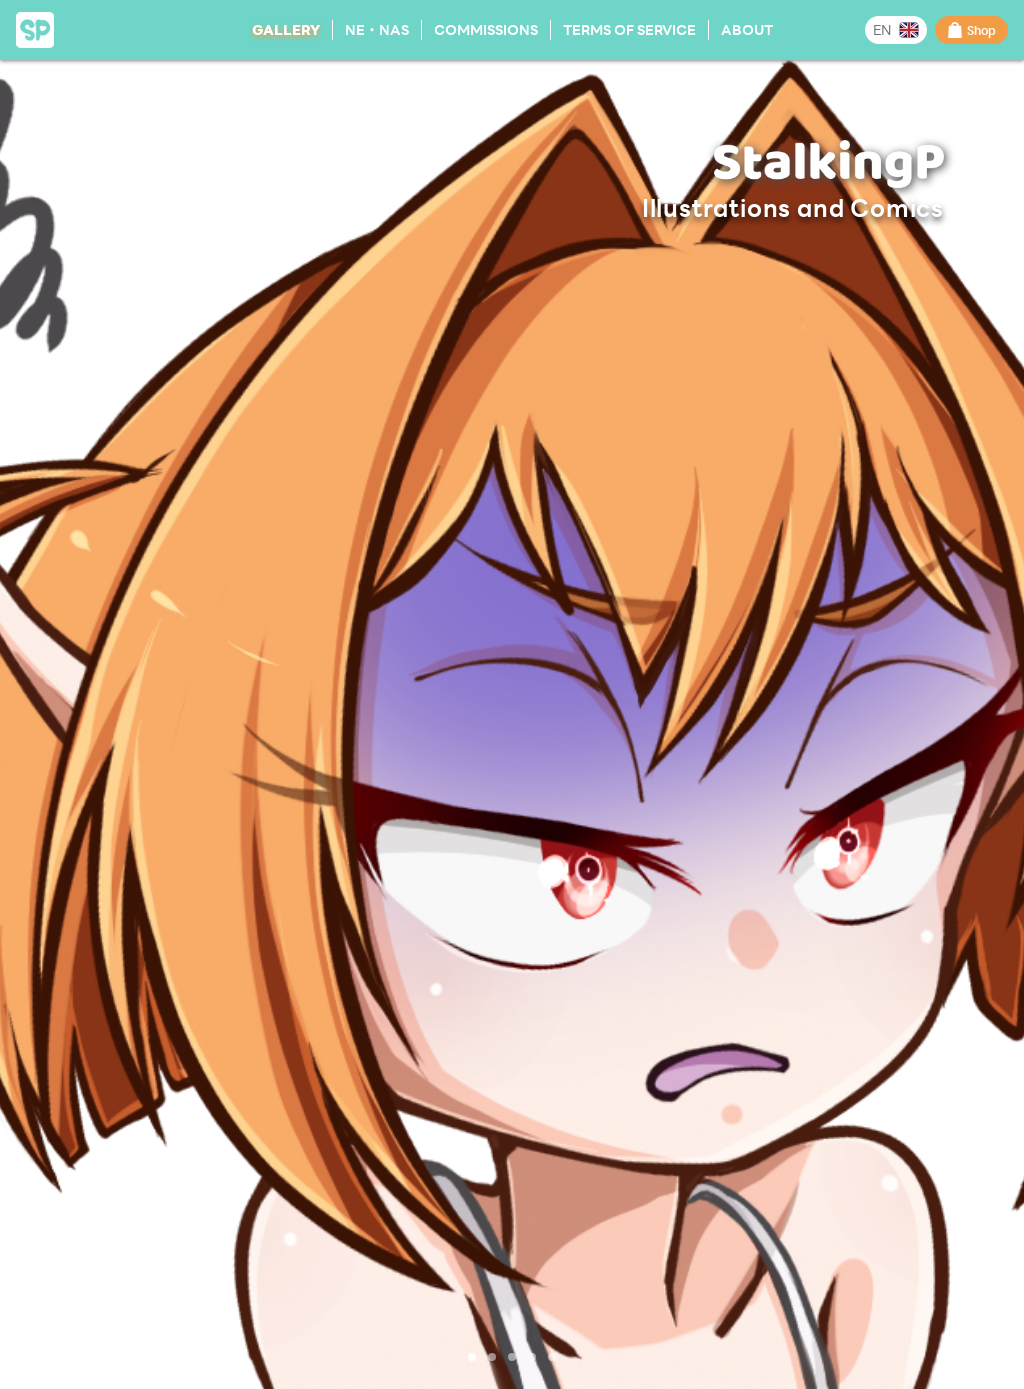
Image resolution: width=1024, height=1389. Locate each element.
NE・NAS (377, 29)
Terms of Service (629, 29)
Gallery (286, 29)
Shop (971, 30)
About (747, 29)
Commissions (486, 29)
